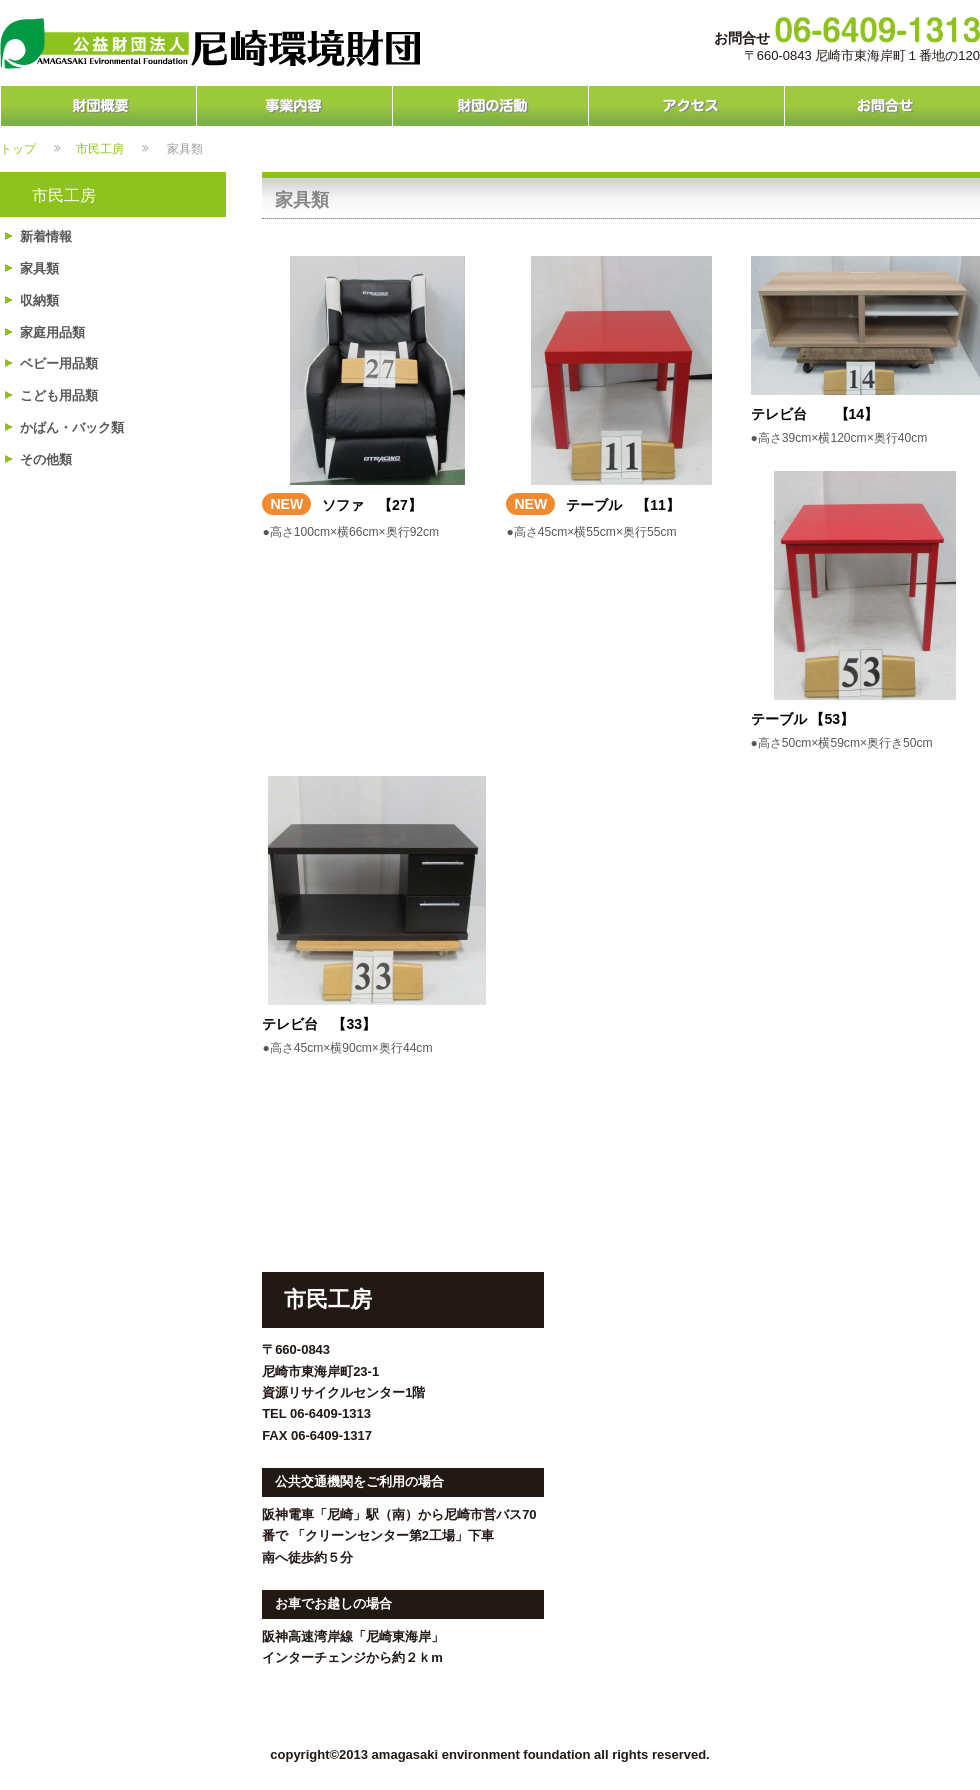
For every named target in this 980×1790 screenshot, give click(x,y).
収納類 (39, 300)
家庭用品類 (52, 332)
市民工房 (100, 148)
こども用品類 (59, 395)
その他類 (46, 459)
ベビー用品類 (59, 363)
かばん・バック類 (72, 427)
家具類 (39, 268)
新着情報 (46, 236)
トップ (18, 148)
